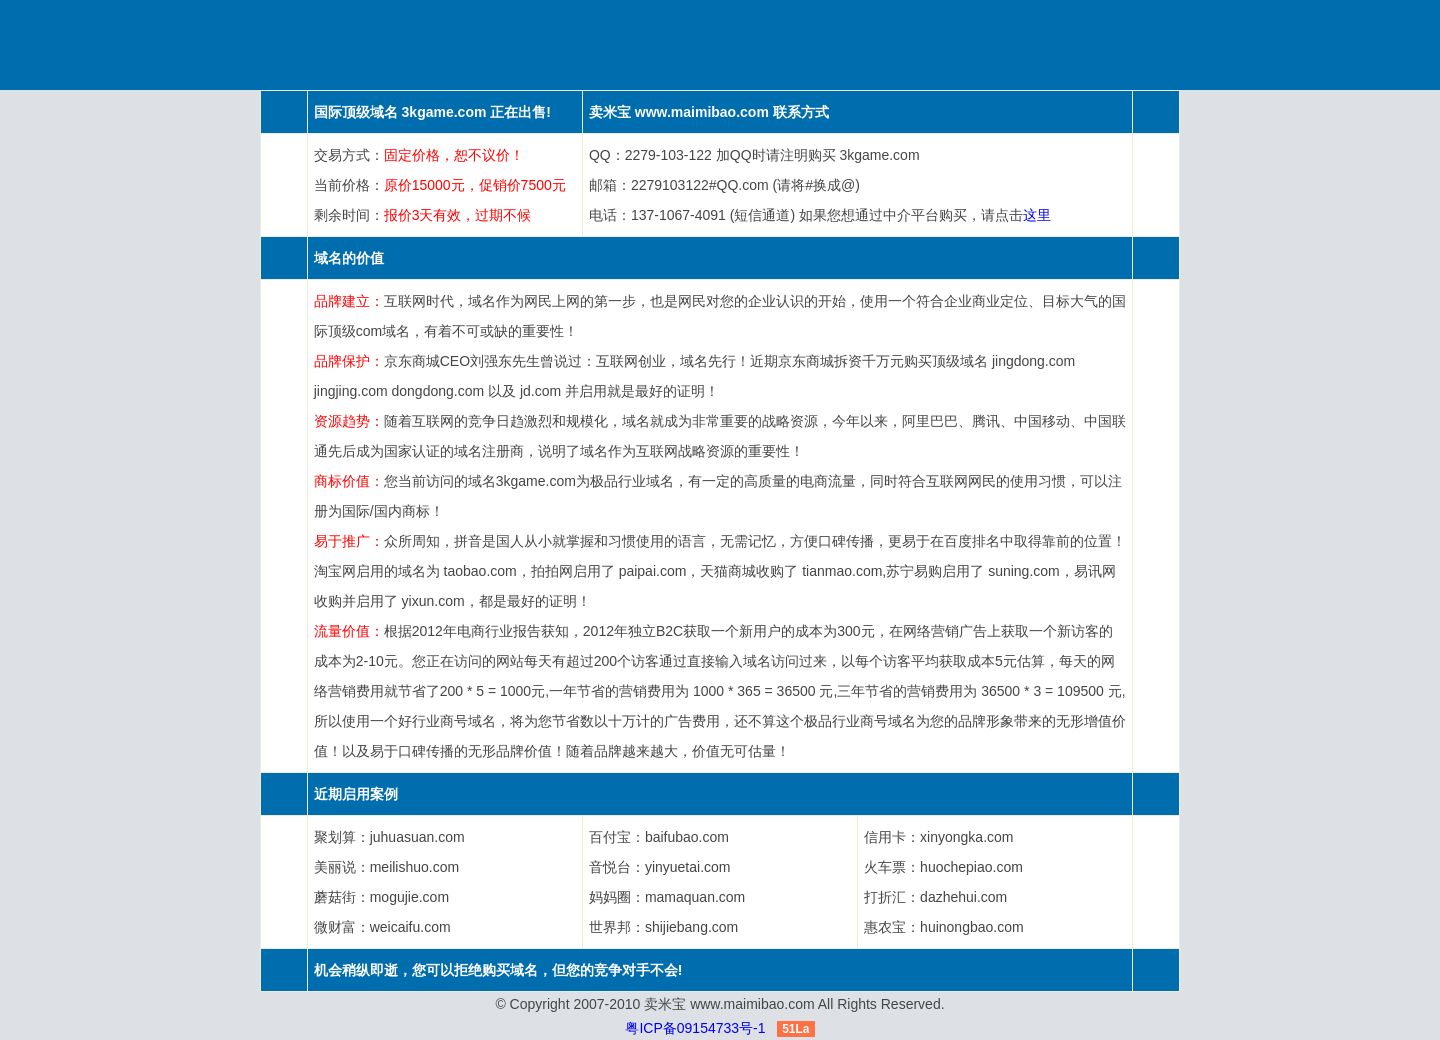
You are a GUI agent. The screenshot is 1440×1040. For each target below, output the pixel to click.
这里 (1037, 215)
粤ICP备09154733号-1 (695, 1028)
